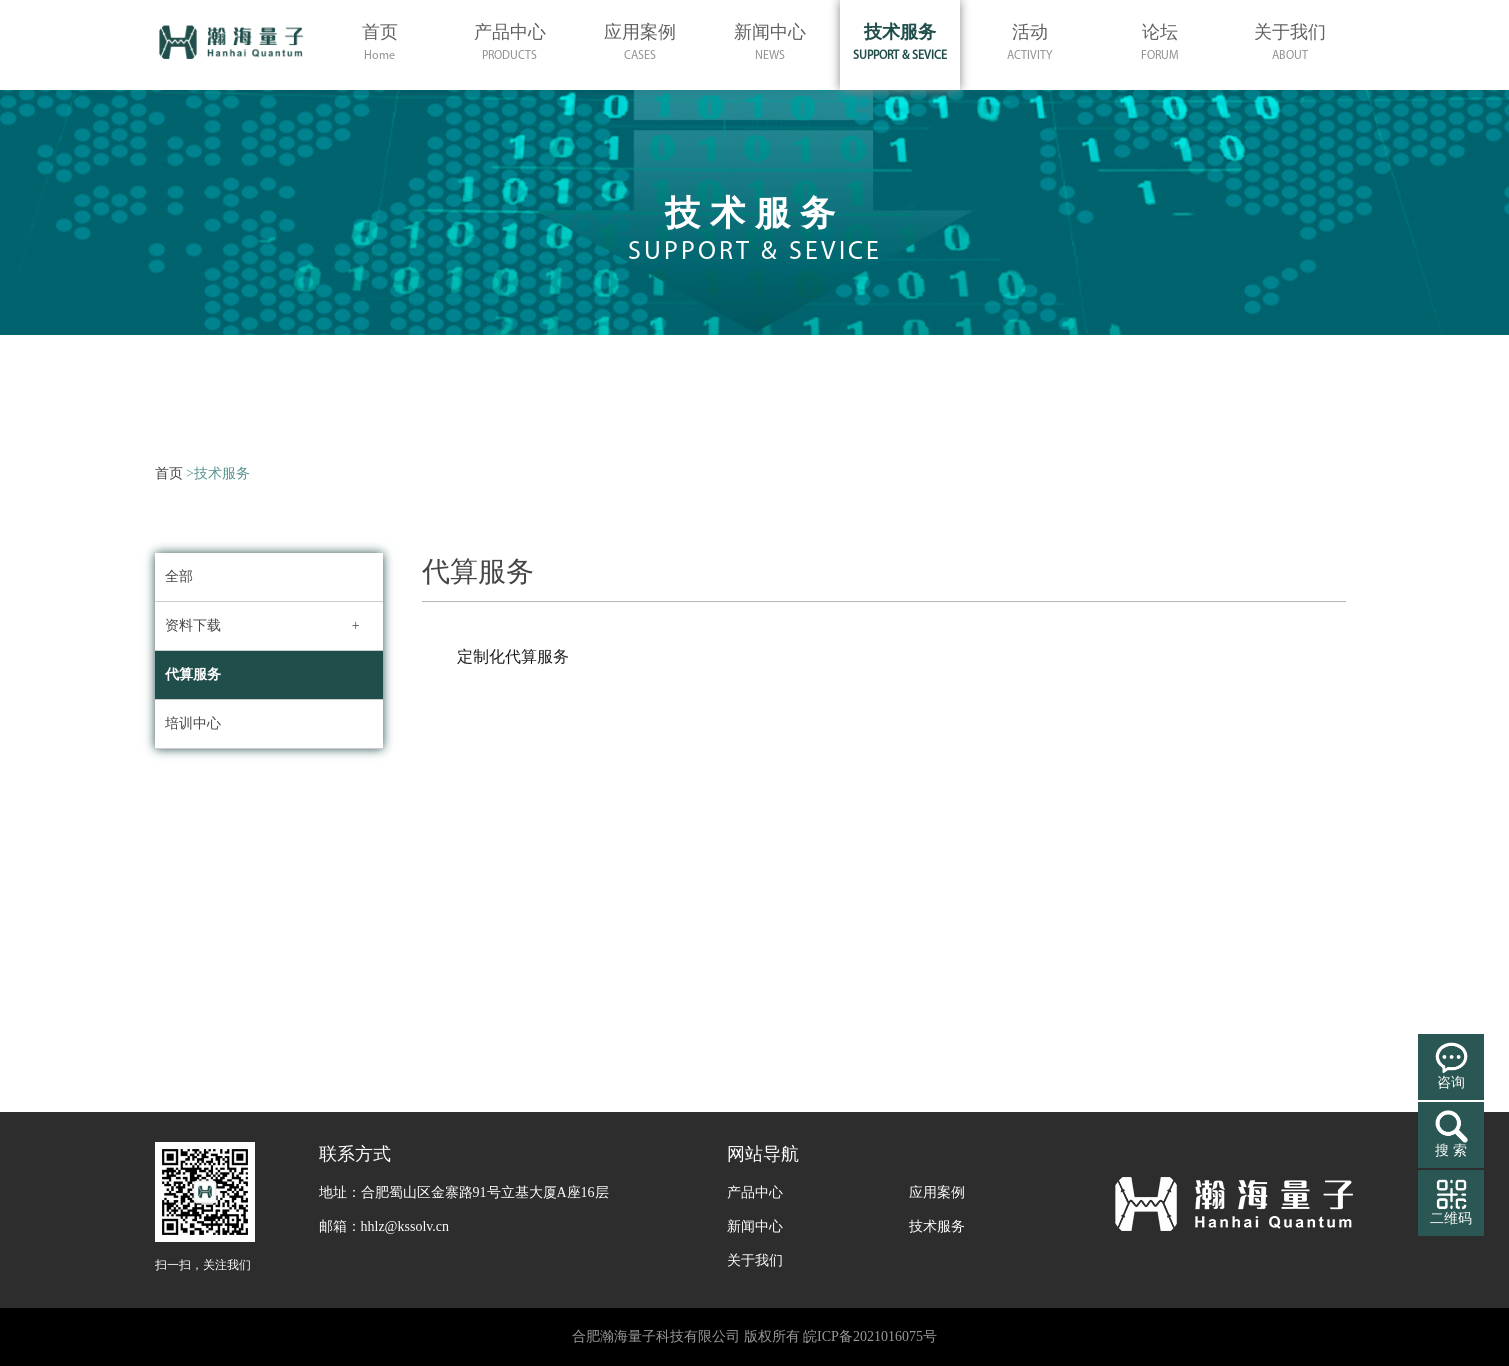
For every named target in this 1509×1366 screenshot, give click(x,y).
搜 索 (1451, 1150)
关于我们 (755, 1260)
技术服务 (937, 1226)
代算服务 (193, 674)
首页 (169, 473)
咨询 (1451, 1082)
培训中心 (193, 723)
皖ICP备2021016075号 (870, 1336)
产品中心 (755, 1192)
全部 (179, 576)
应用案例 (937, 1192)
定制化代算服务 (513, 656)
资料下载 (193, 625)
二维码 (1451, 1218)
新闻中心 (755, 1226)
